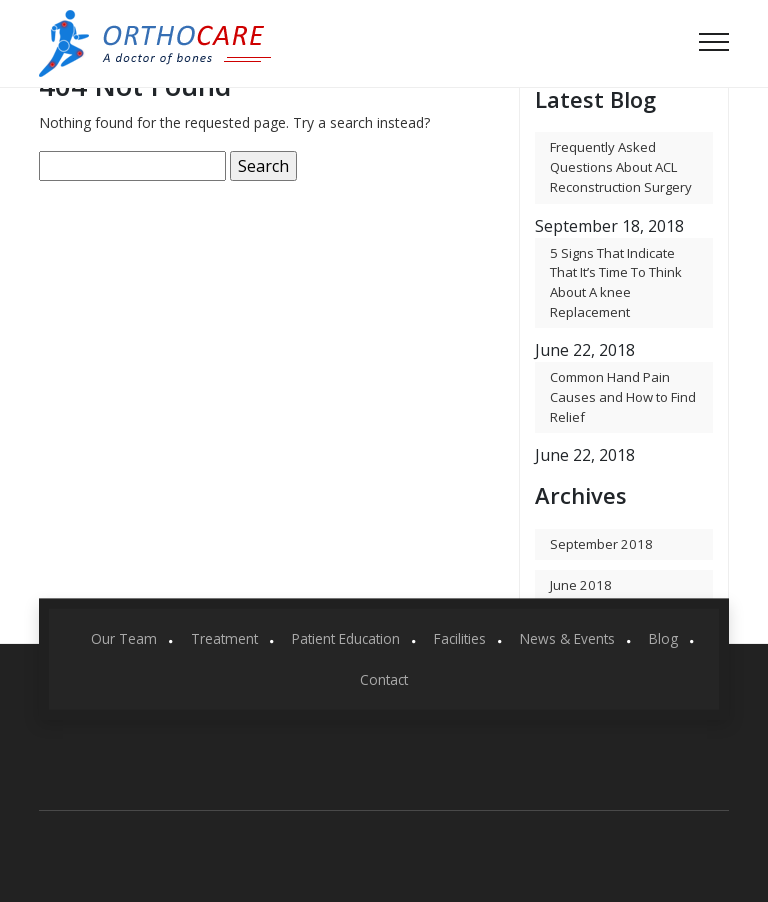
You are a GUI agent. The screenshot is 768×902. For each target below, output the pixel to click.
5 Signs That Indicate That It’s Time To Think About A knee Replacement (616, 282)
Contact (384, 678)
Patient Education (346, 638)
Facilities (460, 638)
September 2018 (601, 544)
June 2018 (581, 585)
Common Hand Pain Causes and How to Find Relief (623, 396)
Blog (663, 638)
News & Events (567, 638)
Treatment (224, 638)
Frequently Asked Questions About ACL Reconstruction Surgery (621, 166)
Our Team (124, 638)
